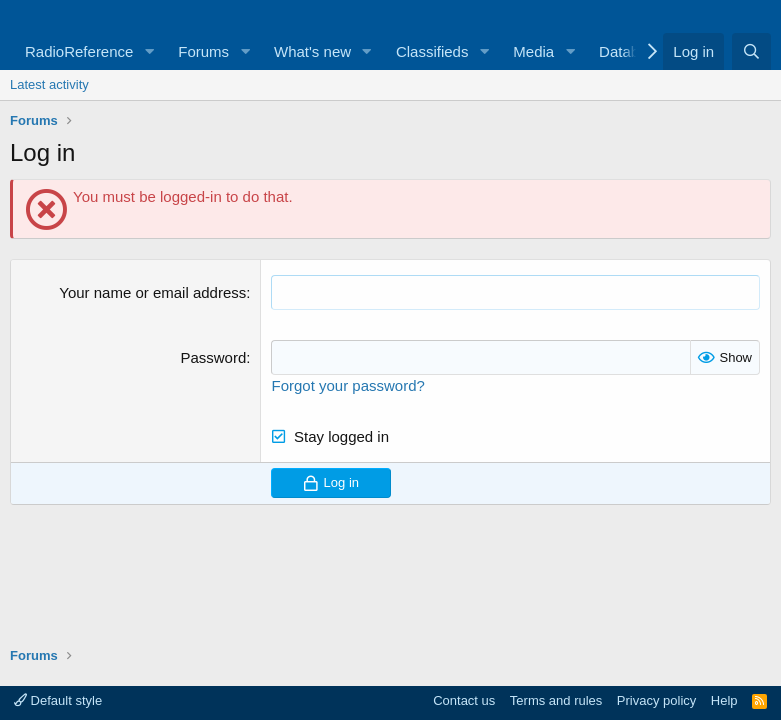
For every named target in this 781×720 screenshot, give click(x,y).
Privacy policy (656, 700)
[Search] (751, 51)
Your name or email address (152, 292)
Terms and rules (556, 700)
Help (724, 700)
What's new (312, 51)
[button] (149, 51)
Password (213, 357)
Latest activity (49, 84)
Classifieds (432, 51)
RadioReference (79, 51)
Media (533, 51)
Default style (58, 700)
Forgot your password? (347, 385)
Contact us (464, 700)
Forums (203, 51)
